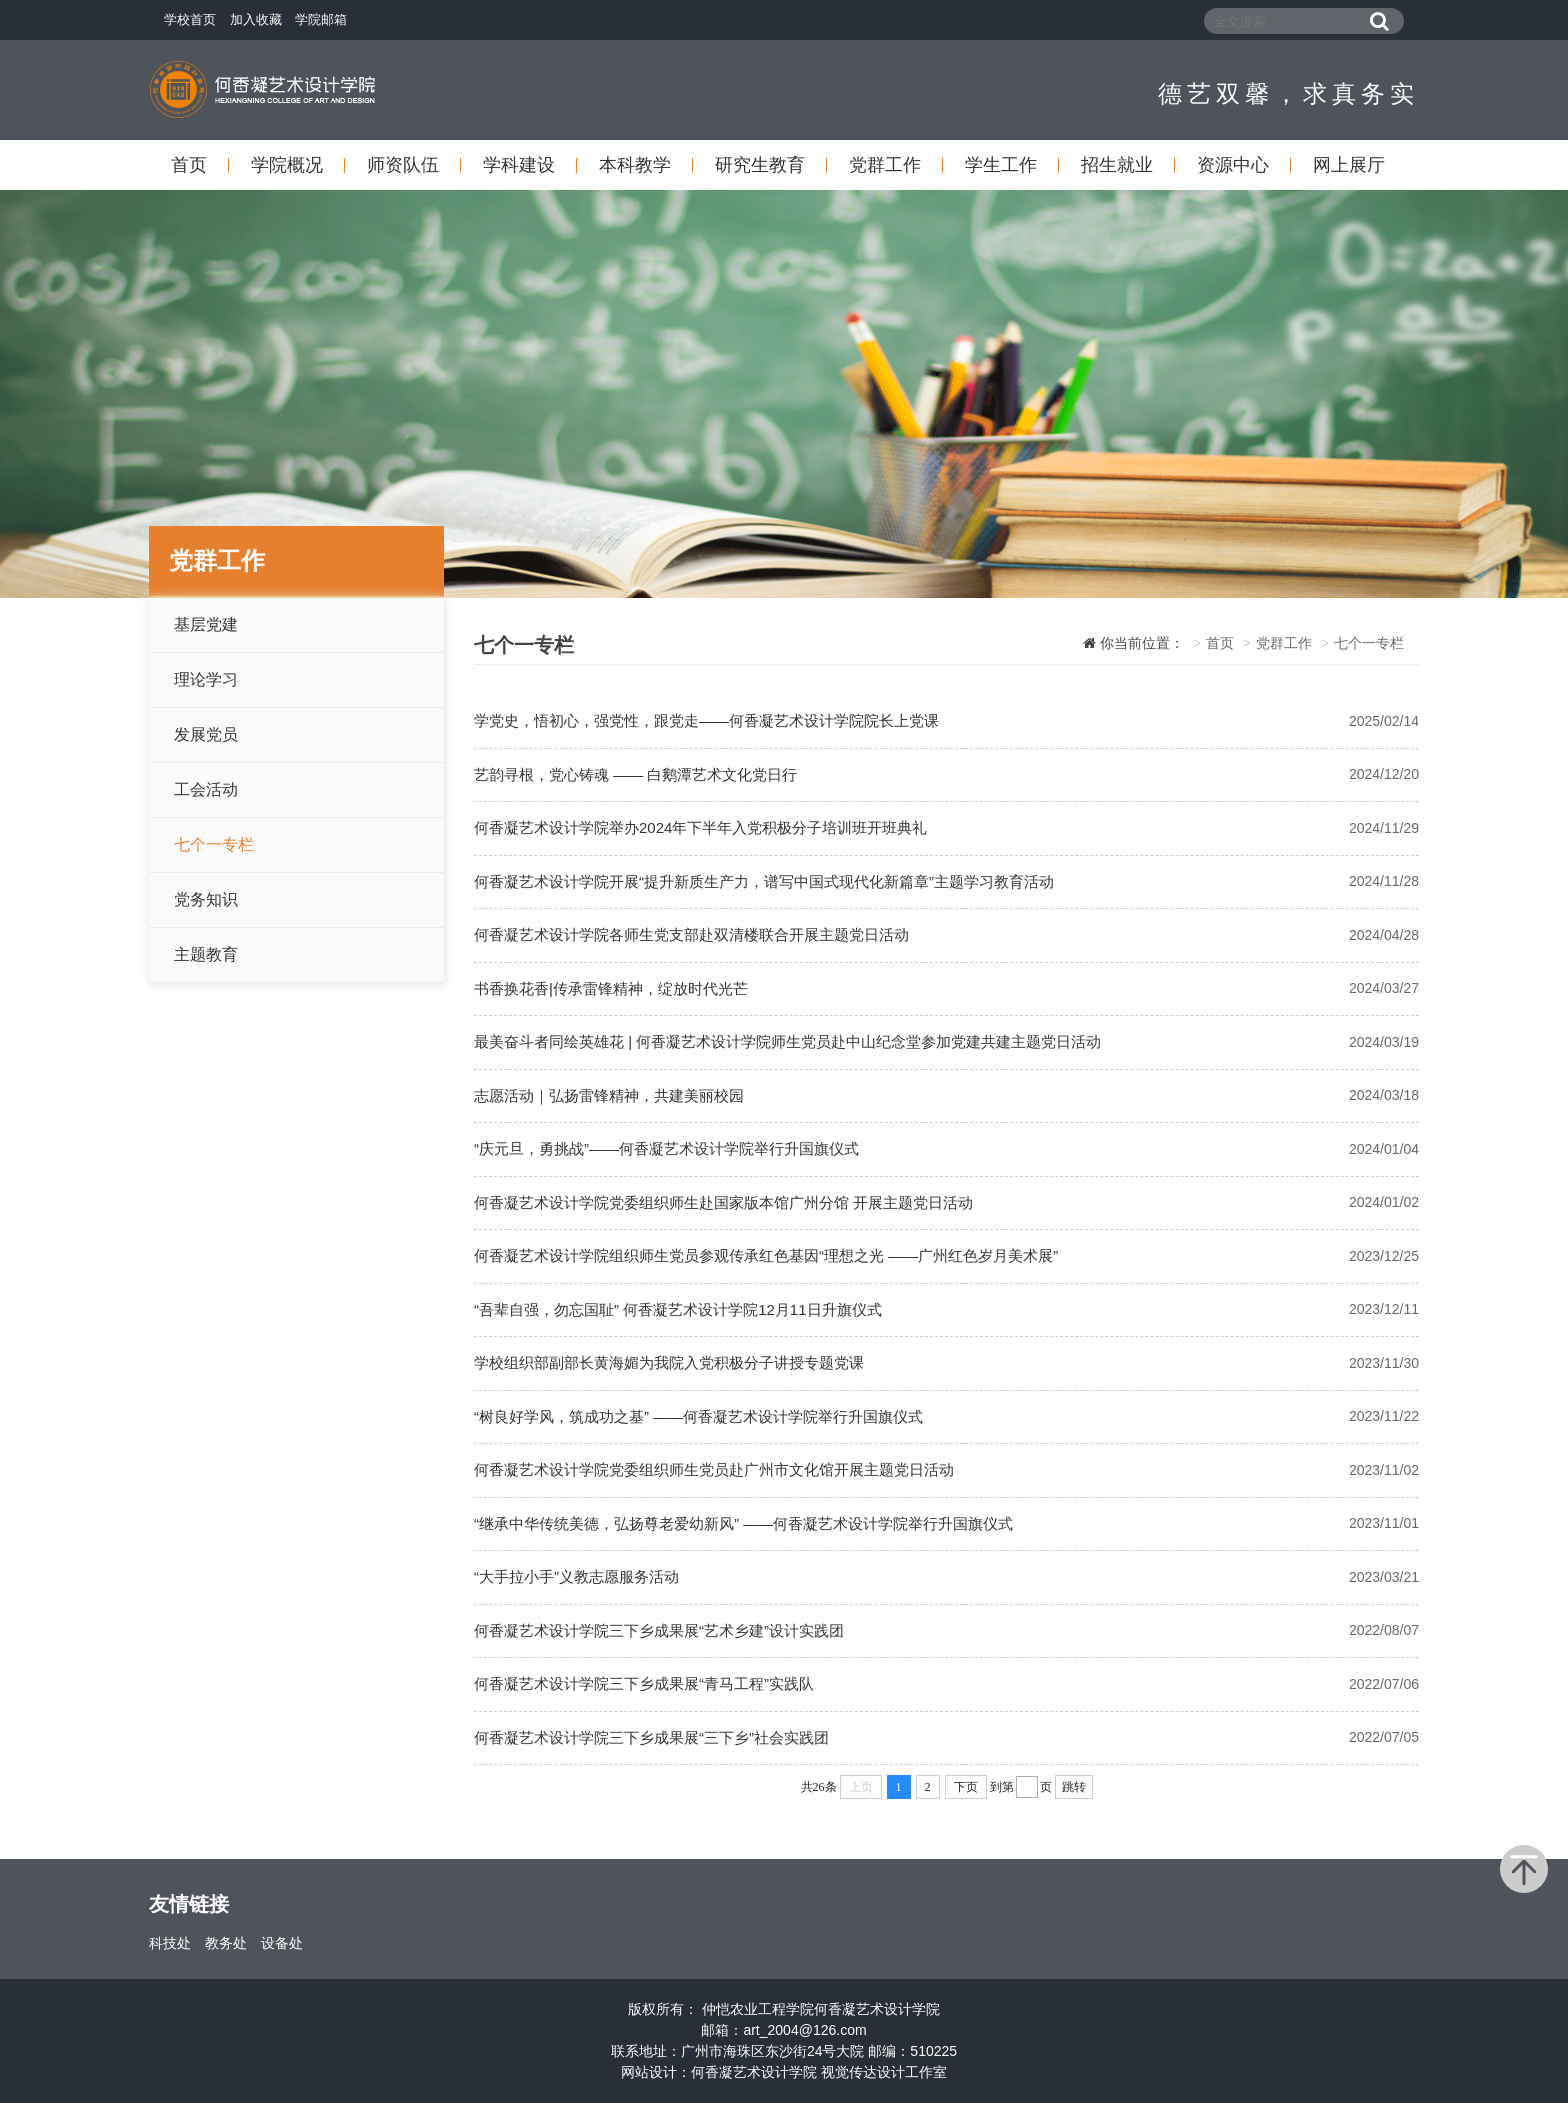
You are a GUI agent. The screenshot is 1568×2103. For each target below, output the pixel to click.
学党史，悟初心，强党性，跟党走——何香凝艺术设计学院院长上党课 (706, 720)
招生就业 (1117, 165)
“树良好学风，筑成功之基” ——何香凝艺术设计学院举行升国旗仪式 (698, 1416)
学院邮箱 (321, 19)
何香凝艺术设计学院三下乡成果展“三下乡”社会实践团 (651, 1737)
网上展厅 (1349, 165)
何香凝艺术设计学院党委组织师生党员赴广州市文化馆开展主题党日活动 (714, 1469)
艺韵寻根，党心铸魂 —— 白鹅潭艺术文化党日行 (635, 774)
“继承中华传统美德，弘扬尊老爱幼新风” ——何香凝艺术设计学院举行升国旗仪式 (743, 1523)
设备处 (282, 1943)
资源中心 (1233, 165)
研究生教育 (760, 165)
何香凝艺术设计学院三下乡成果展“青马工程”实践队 (644, 1683)
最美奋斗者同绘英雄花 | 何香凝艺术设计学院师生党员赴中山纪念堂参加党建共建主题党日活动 (787, 1041)
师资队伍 (403, 165)
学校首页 (190, 19)
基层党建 (206, 624)
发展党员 (206, 734)
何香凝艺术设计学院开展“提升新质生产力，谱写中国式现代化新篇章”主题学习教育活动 (764, 881)
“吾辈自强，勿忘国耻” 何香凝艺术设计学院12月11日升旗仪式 (678, 1309)
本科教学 (635, 165)
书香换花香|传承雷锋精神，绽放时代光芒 (611, 988)
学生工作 (1001, 165)
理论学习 (206, 679)
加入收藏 (256, 19)
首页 (189, 165)
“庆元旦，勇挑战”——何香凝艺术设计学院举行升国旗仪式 (666, 1148)
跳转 (1074, 1787)
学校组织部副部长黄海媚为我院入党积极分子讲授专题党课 (669, 1362)
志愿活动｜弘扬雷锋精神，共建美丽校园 (609, 1095)
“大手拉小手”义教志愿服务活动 (576, 1576)
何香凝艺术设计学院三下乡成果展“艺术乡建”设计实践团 (659, 1630)
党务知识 (206, 899)
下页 (966, 1787)
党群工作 (885, 165)
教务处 (226, 1943)
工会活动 (206, 789)
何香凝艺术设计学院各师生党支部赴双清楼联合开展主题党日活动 (691, 934)
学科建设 (519, 165)
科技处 (170, 1943)
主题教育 (206, 954)
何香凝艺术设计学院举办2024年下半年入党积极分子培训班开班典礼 (700, 827)
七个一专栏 (214, 844)
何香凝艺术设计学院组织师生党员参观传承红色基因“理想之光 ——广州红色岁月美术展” (766, 1255)
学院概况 (287, 165)
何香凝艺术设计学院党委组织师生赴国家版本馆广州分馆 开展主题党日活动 (723, 1202)
